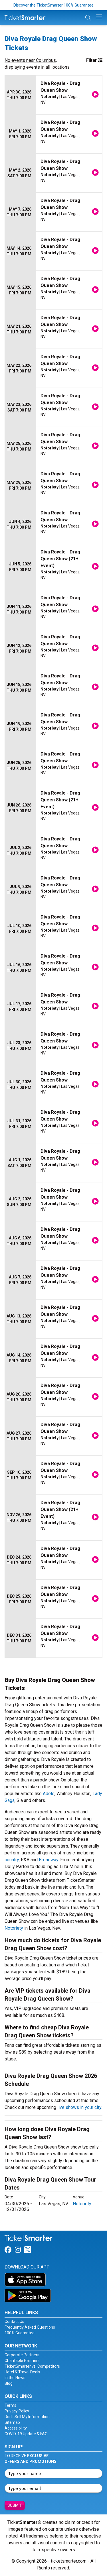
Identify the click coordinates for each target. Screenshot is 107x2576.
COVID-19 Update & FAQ (26, 2434)
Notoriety (14, 1928)
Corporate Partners (22, 2355)
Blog (9, 2383)
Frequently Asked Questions (30, 2327)
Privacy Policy (17, 2411)
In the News (15, 2377)
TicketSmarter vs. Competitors (32, 2366)
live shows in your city (79, 2107)
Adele (48, 1793)
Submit (14, 2505)
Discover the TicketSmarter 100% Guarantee (53, 5)
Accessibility (16, 2428)
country (12, 1859)
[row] (53, 95)
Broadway (48, 1859)
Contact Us (14, 2321)
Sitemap (12, 2422)
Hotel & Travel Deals (22, 2372)
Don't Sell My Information (27, 2416)
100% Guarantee (20, 2333)
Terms (10, 2405)
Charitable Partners (22, 2360)
